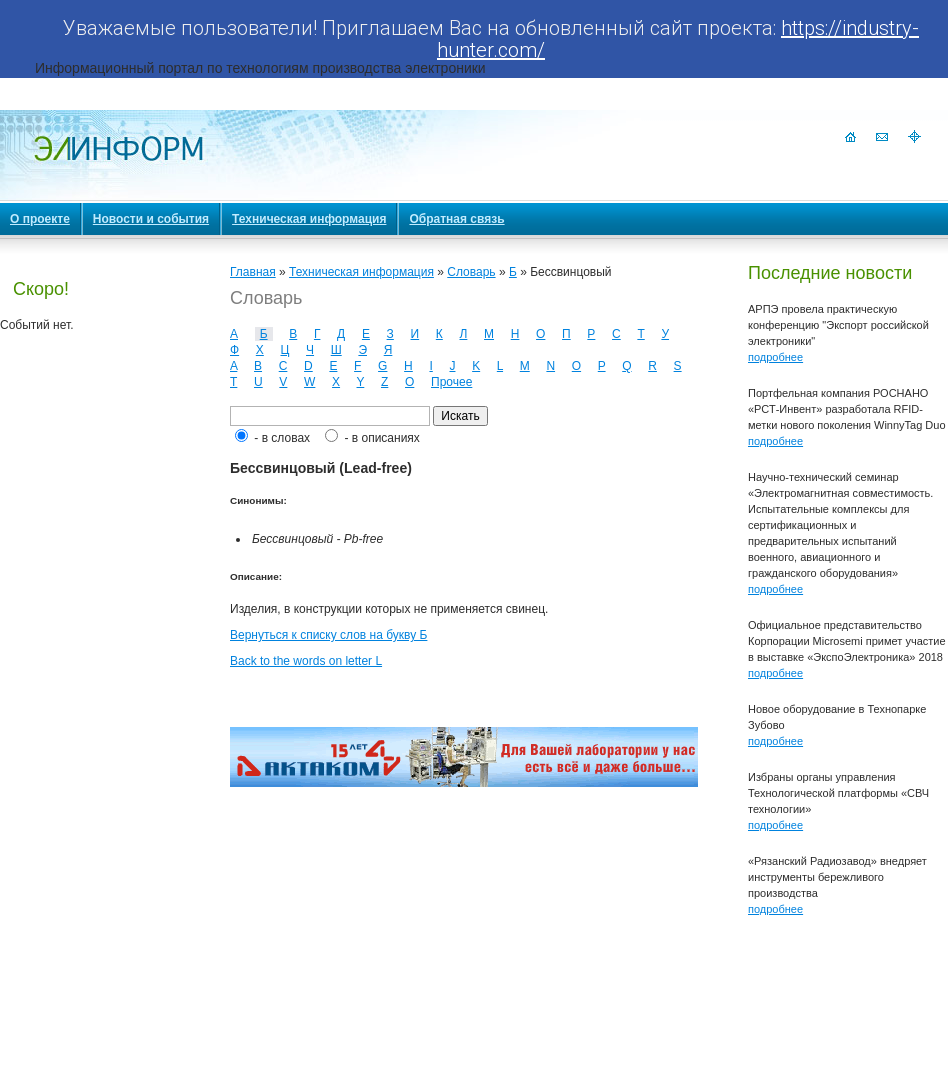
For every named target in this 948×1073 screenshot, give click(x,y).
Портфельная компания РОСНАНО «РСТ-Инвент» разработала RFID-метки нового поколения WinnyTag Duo (847, 409)
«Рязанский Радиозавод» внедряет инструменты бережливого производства (837, 877)
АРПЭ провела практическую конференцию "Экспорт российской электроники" (838, 325)
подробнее (775, 357)
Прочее (451, 382)
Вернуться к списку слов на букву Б (328, 635)
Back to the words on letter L (306, 661)
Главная (253, 272)
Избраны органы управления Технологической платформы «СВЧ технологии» (838, 793)
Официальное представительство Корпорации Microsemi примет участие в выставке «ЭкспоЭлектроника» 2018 (847, 641)
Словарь (471, 272)
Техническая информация (361, 272)
